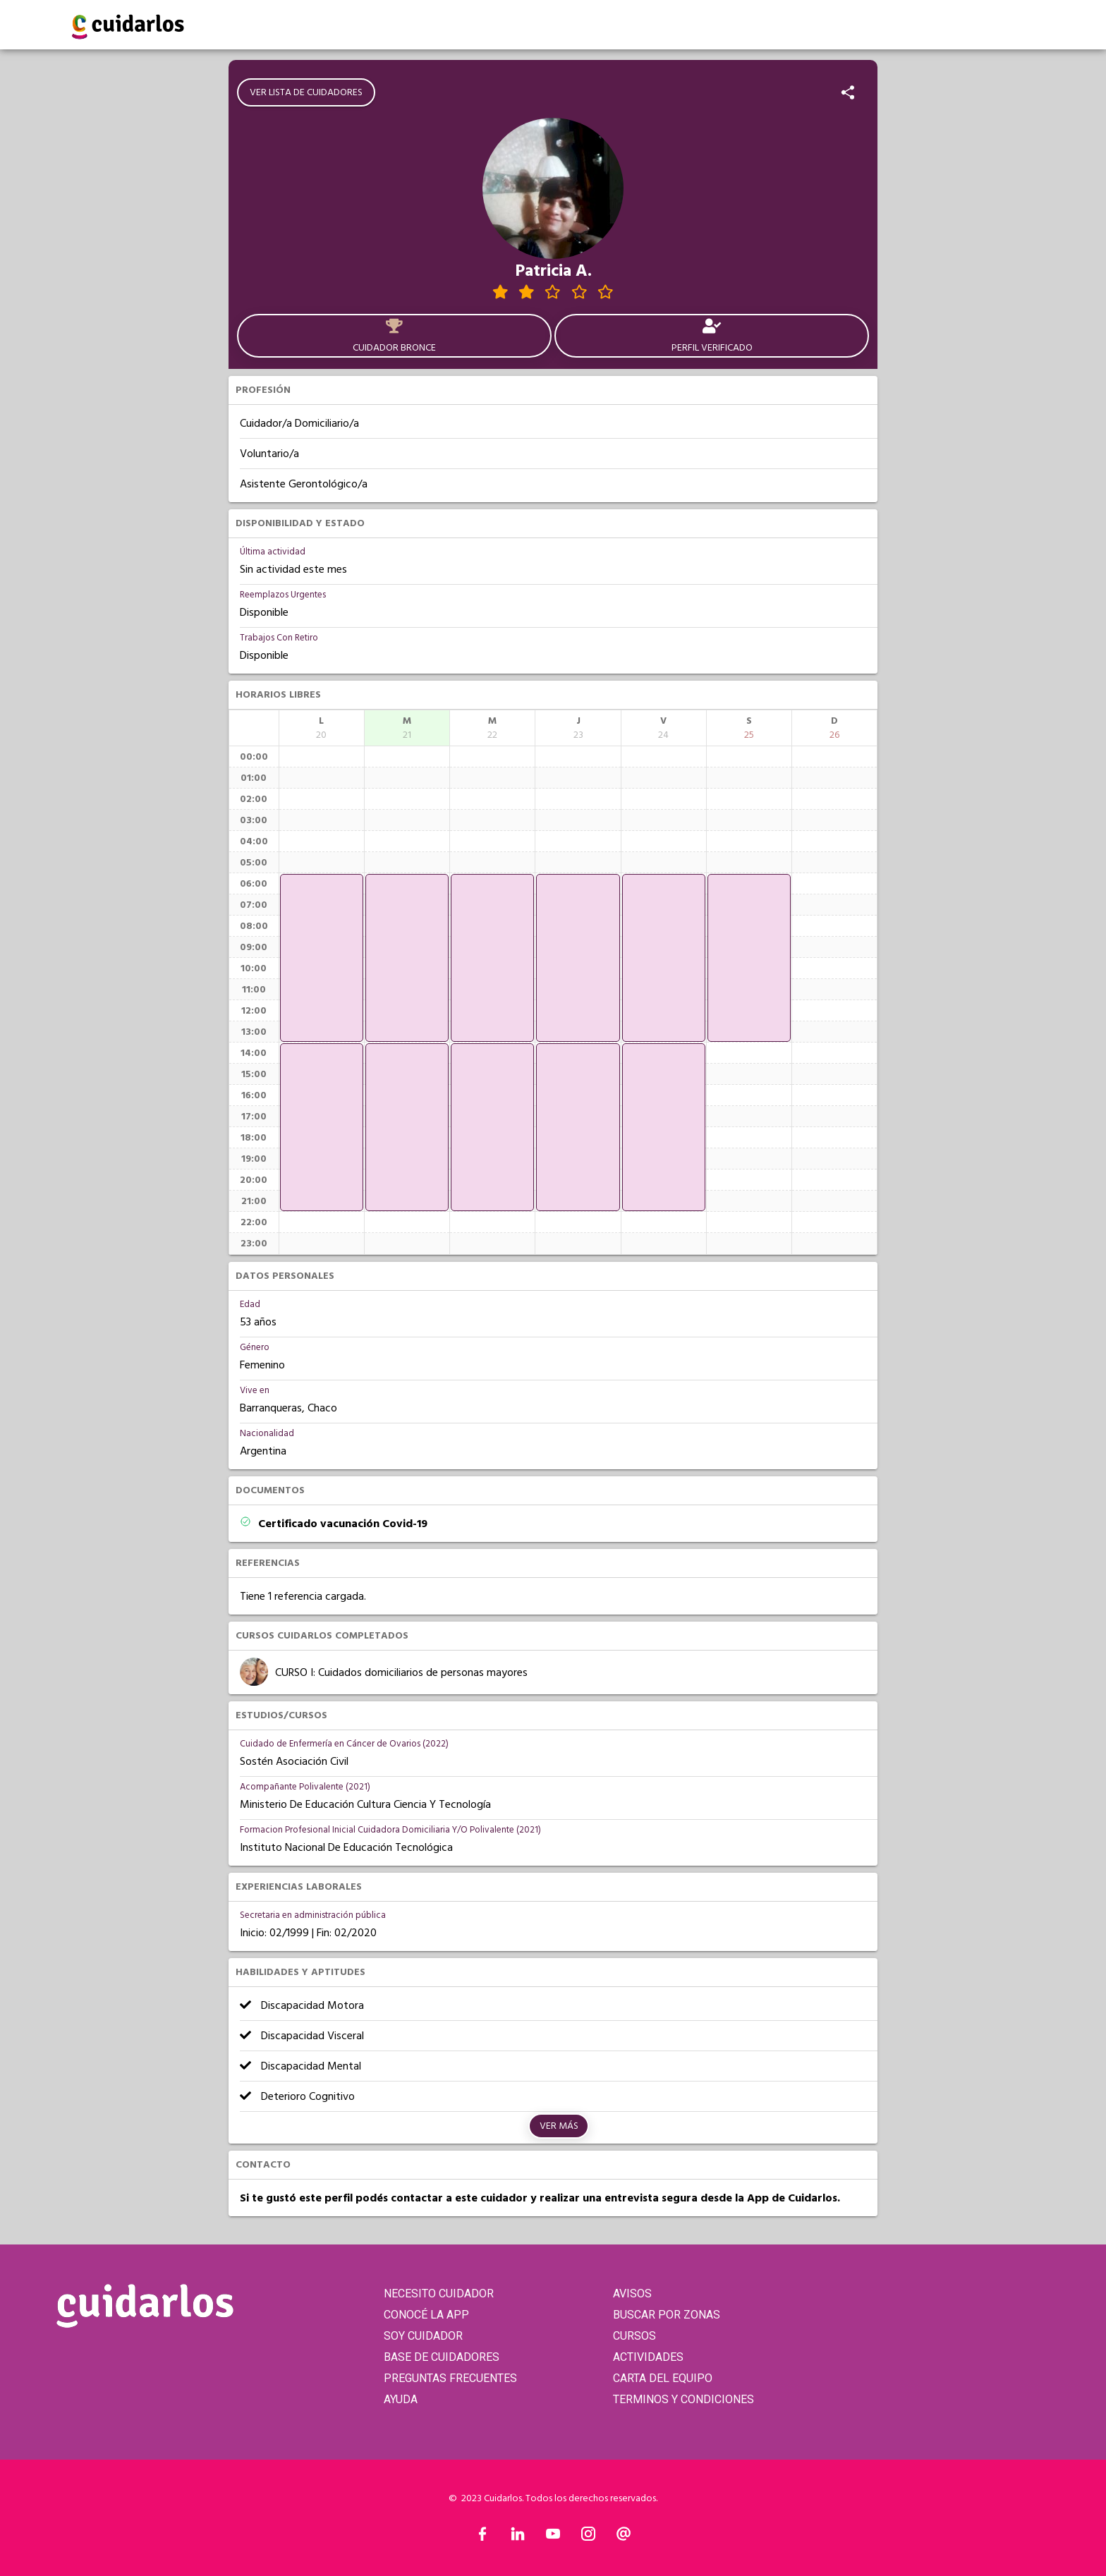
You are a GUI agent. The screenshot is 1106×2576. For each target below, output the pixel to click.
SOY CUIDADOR (423, 2336)
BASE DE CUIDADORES (441, 2357)
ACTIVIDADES (648, 2357)
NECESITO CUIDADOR (439, 2293)
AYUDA (401, 2399)
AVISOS (632, 2293)
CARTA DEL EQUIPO (662, 2378)
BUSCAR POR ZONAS (666, 2314)
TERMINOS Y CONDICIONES (683, 2399)
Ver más (559, 2126)
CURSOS (634, 2336)
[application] (321, 958)
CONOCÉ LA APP (426, 2314)
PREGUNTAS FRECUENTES (450, 2378)
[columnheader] (322, 728)
